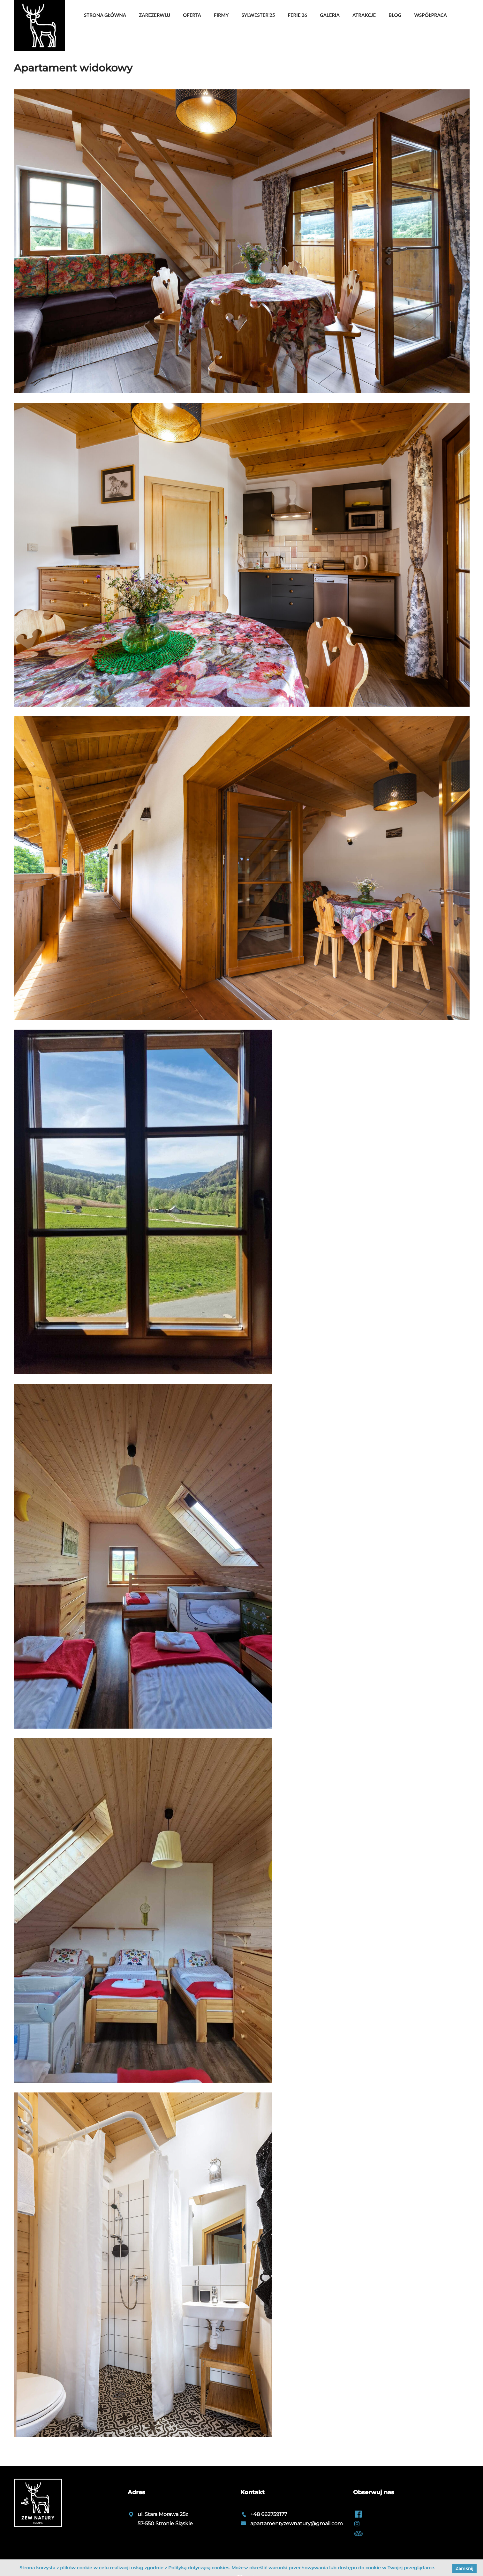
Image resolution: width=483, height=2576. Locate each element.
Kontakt (252, 2492)
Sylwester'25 (258, 15)
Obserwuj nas (373, 2492)
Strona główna (105, 15)
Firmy (221, 15)
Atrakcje (364, 15)
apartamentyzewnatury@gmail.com (296, 2523)
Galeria (330, 15)
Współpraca (430, 15)
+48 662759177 (268, 2514)
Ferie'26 (297, 15)
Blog (395, 15)
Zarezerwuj (154, 15)
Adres (136, 2492)
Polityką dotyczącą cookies (198, 2568)
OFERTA (192, 15)
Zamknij (464, 2568)
